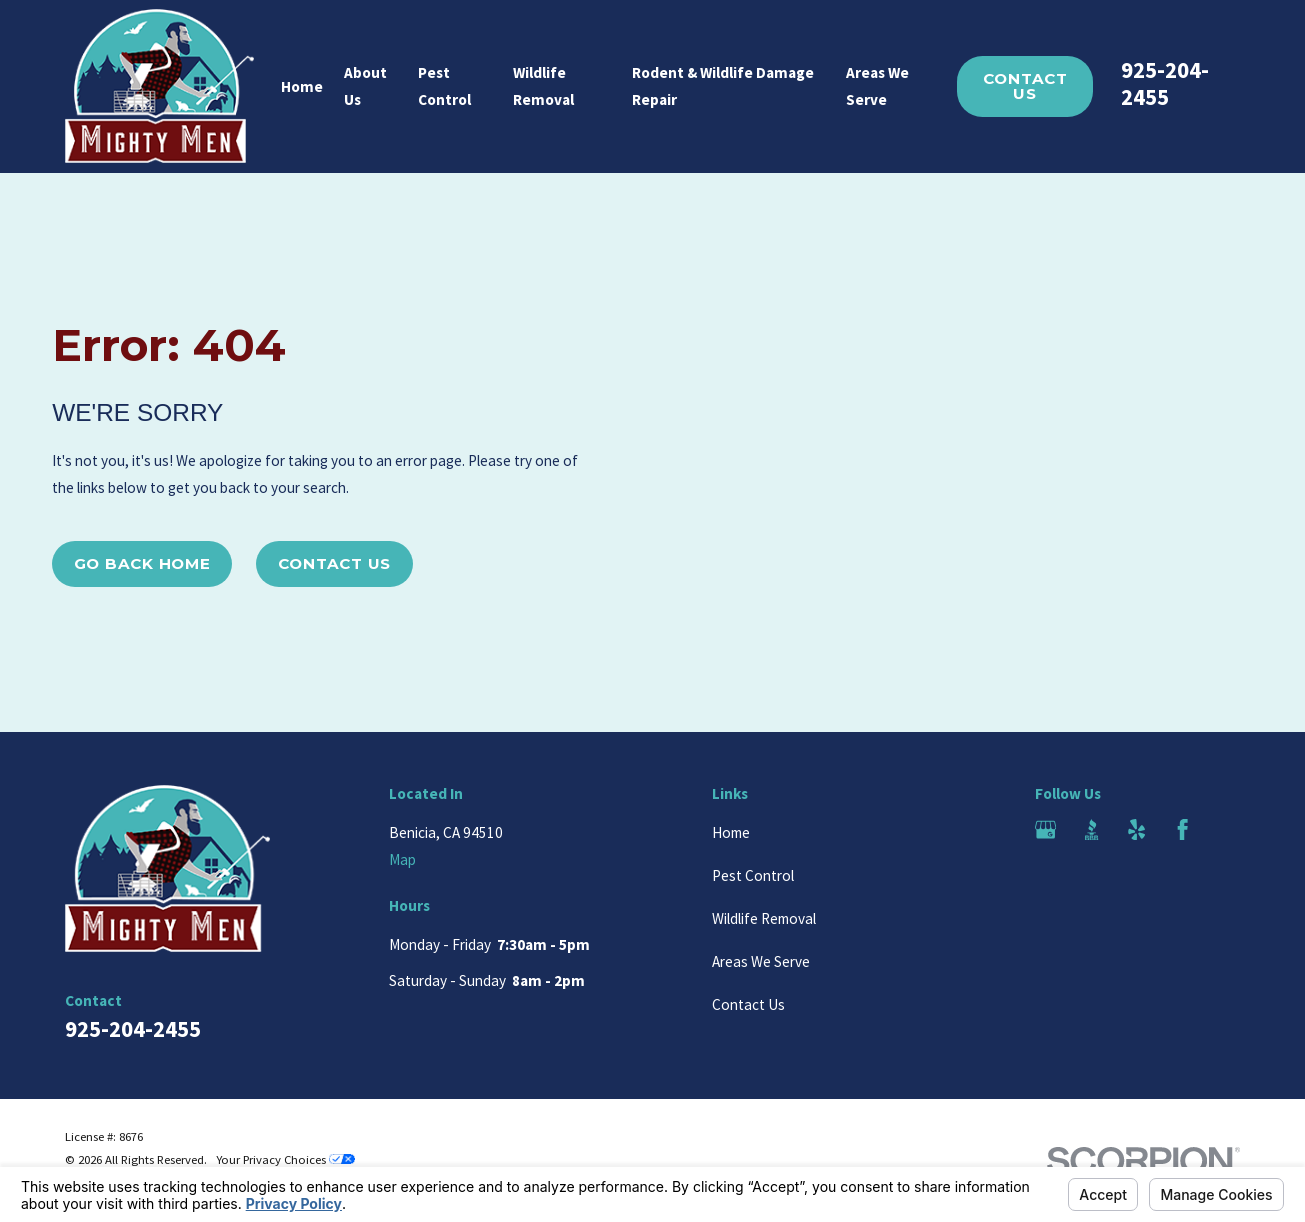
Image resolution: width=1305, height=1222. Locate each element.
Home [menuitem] (302, 86)
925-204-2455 (1165, 83)
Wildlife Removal (764, 918)
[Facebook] (1182, 829)
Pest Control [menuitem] (444, 86)
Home (731, 832)
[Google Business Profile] (1045, 829)
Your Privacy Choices (285, 1159)
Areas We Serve (761, 961)
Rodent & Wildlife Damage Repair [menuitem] (723, 86)
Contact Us (1025, 86)
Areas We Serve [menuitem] (877, 86)
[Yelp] (1136, 829)
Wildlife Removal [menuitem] (543, 86)
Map (402, 859)
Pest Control (753, 875)
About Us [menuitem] (365, 86)
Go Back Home (142, 563)
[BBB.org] (1091, 829)
